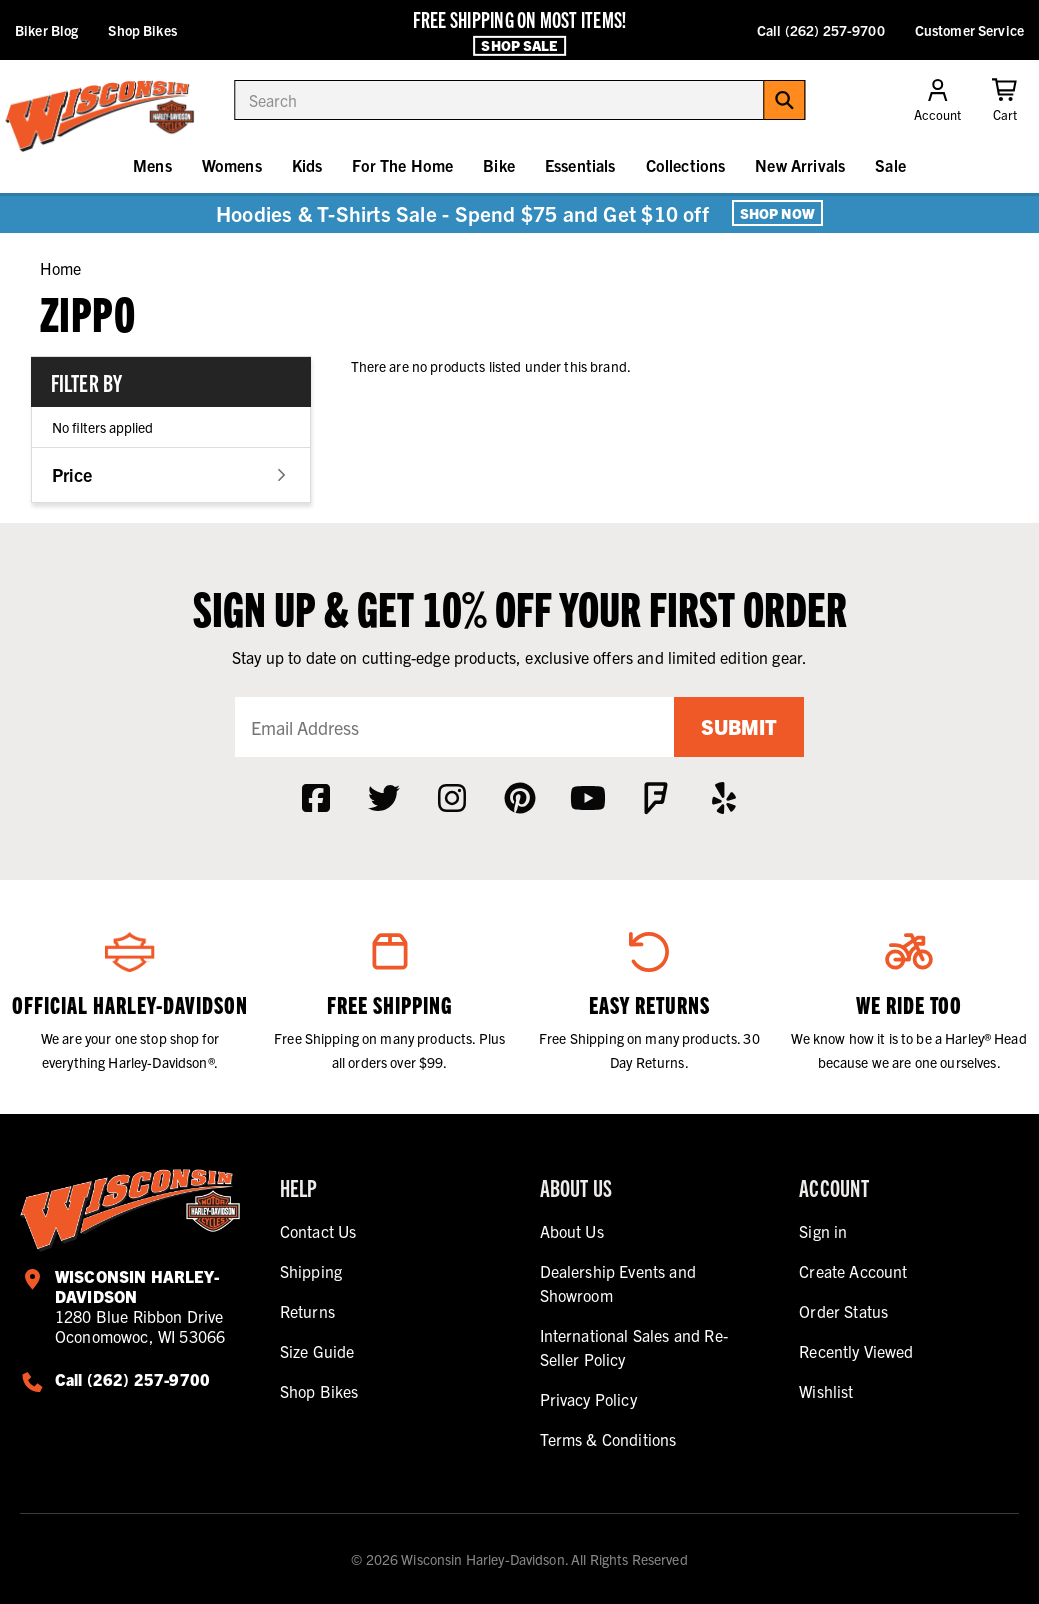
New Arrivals (800, 165)
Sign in (823, 1231)
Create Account (853, 1271)
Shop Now (777, 213)
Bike (499, 165)
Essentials (580, 165)
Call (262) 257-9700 (821, 30)
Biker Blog (46, 30)
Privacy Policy (588, 1399)
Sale (890, 165)
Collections (686, 165)
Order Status (843, 1311)
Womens (232, 165)
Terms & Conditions (608, 1439)
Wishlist (826, 1391)
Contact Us (318, 1231)
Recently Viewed (856, 1351)
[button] (171, 474)
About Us (572, 1231)
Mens (152, 165)
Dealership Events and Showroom (618, 1283)
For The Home (402, 165)
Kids (307, 165)
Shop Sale (519, 45)
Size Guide (317, 1351)
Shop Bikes (142, 30)
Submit (739, 726)
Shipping (311, 1271)
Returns (307, 1311)
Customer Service (969, 30)
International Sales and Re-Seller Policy (634, 1347)
